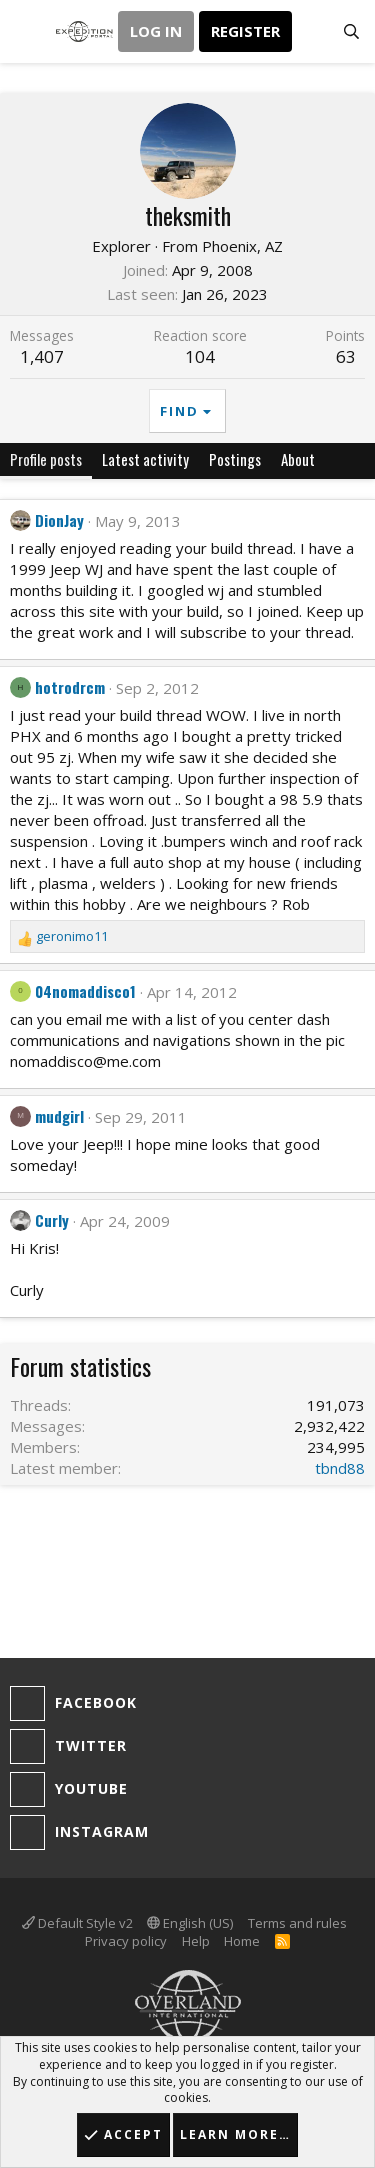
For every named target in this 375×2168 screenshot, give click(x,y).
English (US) (190, 1923)
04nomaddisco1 (85, 991)
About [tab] (298, 459)
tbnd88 (340, 1468)
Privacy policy (126, 1941)
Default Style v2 (77, 1923)
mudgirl (59, 1116)
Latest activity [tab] (145, 459)
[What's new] (311, 32)
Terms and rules (297, 1923)
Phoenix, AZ (242, 246)
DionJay (59, 520)
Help (196, 1941)
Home (242, 1941)
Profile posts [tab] (46, 459)
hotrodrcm (70, 687)
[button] (27, 31)
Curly (52, 1220)
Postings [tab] (235, 459)
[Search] (351, 32)
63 (346, 356)
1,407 (42, 356)
